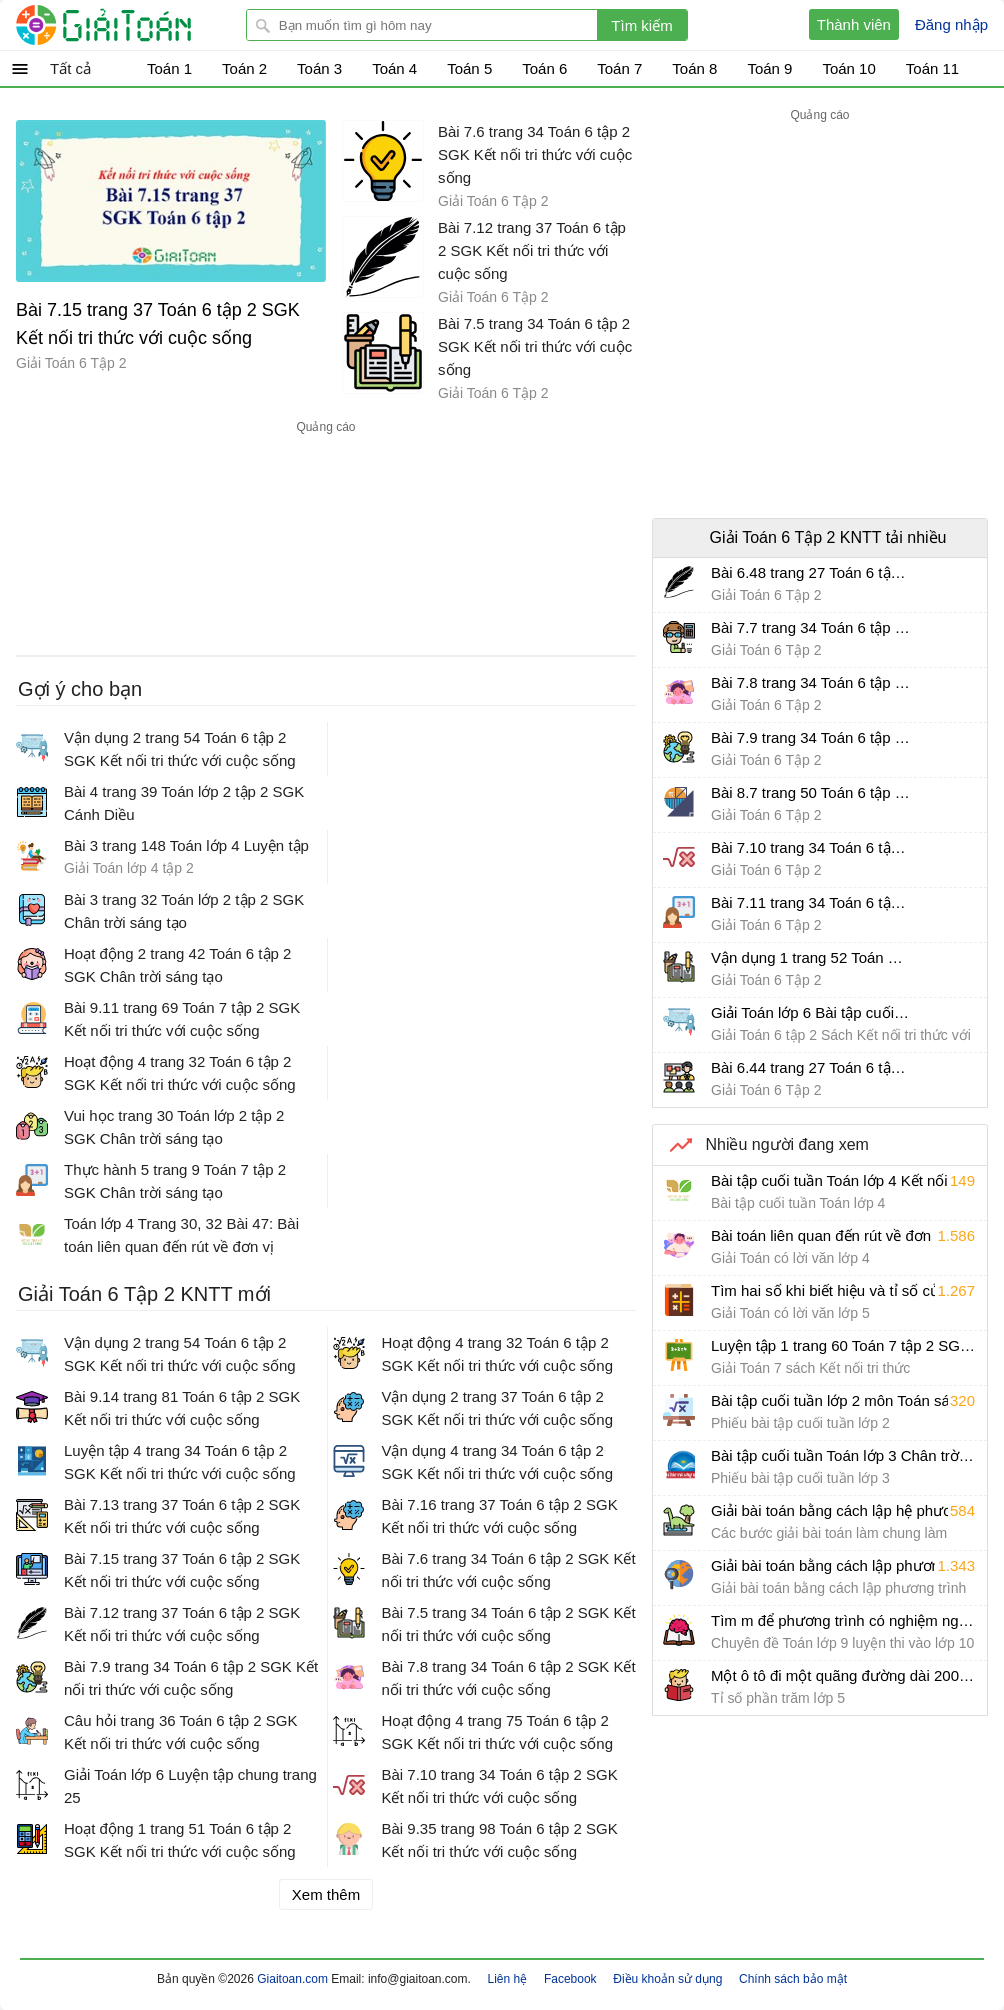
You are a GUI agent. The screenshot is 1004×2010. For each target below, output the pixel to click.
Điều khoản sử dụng (667, 1979)
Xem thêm (326, 1894)
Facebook (570, 1979)
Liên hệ (508, 1979)
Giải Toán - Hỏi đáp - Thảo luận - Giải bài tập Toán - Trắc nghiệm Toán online (141, 25)
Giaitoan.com (294, 1979)
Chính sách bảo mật (793, 1979)
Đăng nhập (951, 24)
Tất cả (70, 68)
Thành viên (854, 24)
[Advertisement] (326, 539)
